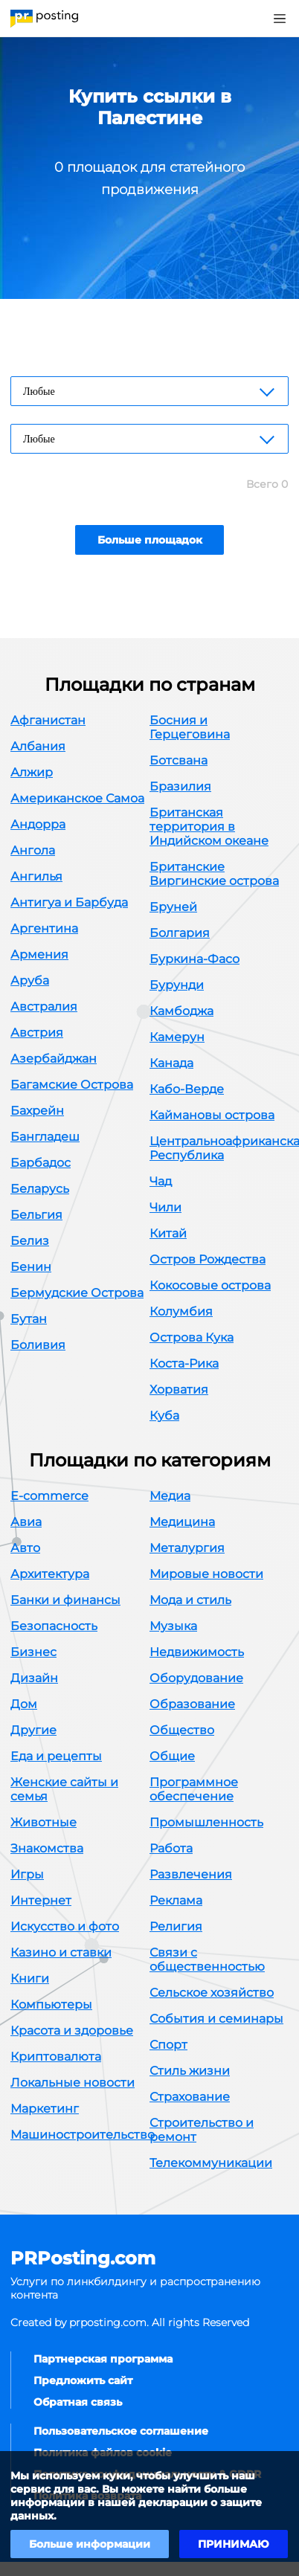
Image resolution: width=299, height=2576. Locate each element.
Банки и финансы (65, 1600)
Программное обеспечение (194, 1789)
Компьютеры (51, 2004)
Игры (27, 1874)
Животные (43, 1822)
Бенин (30, 1267)
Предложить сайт (82, 2380)
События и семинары (216, 2019)
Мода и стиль (190, 1600)
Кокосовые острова (210, 1285)
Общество (182, 1730)
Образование (192, 1704)
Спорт (168, 2045)
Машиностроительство (82, 2135)
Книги (29, 1978)
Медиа (170, 1496)
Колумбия (181, 1311)
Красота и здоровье (71, 2030)
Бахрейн (37, 1111)
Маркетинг (44, 2109)
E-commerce (49, 1496)
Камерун (177, 1037)
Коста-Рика (184, 1363)
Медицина (182, 1522)
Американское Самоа (77, 798)
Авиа (26, 1522)
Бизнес (33, 1652)
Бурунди (177, 985)
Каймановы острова (212, 1115)
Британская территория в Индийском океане (209, 826)
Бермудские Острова (77, 1293)
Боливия (37, 1345)
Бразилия (180, 786)
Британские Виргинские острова (214, 874)
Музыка (173, 1626)
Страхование (190, 2097)
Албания (37, 746)
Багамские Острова (71, 1085)
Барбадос (40, 1163)
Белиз (29, 1241)
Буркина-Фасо (194, 959)
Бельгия (36, 1215)
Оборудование (196, 1678)
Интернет (40, 1900)
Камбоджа (181, 1011)
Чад (161, 1181)
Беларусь (39, 1189)
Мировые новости (206, 1574)
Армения (39, 954)
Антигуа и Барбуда (69, 902)
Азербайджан (53, 1059)
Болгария (180, 933)
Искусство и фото (64, 1926)
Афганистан (48, 720)
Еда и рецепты (56, 1756)
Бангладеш (45, 1137)
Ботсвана (179, 760)
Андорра (37, 824)
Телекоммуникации (211, 2163)
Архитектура (49, 1574)
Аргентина (44, 928)
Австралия (43, 1006)
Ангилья (36, 876)
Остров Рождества (208, 1259)
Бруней (173, 907)
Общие (172, 1756)
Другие (33, 1730)
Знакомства (46, 1848)
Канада (171, 1063)
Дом (23, 1704)
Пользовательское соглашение (120, 2431)
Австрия (36, 1032)
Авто (25, 1548)
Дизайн (34, 1678)
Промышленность (206, 1822)
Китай (168, 1233)
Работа (171, 1848)
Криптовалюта (55, 2056)
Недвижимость (197, 1652)
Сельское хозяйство (212, 1993)
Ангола (32, 850)
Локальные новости (72, 2083)
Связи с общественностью (207, 1959)
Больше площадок (149, 540)
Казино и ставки (61, 1952)
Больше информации (89, 2544)
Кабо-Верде (187, 1089)
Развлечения (191, 1874)
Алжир (31, 772)
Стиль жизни (190, 2071)
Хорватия (179, 1389)
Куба (164, 1415)
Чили (165, 1207)
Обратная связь (77, 2402)
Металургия (187, 1548)
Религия (176, 1926)
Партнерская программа (103, 2359)
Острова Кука (192, 1337)
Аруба (29, 980)
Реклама (176, 1900)
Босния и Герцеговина (190, 727)
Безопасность (53, 1626)
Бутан (28, 1319)
